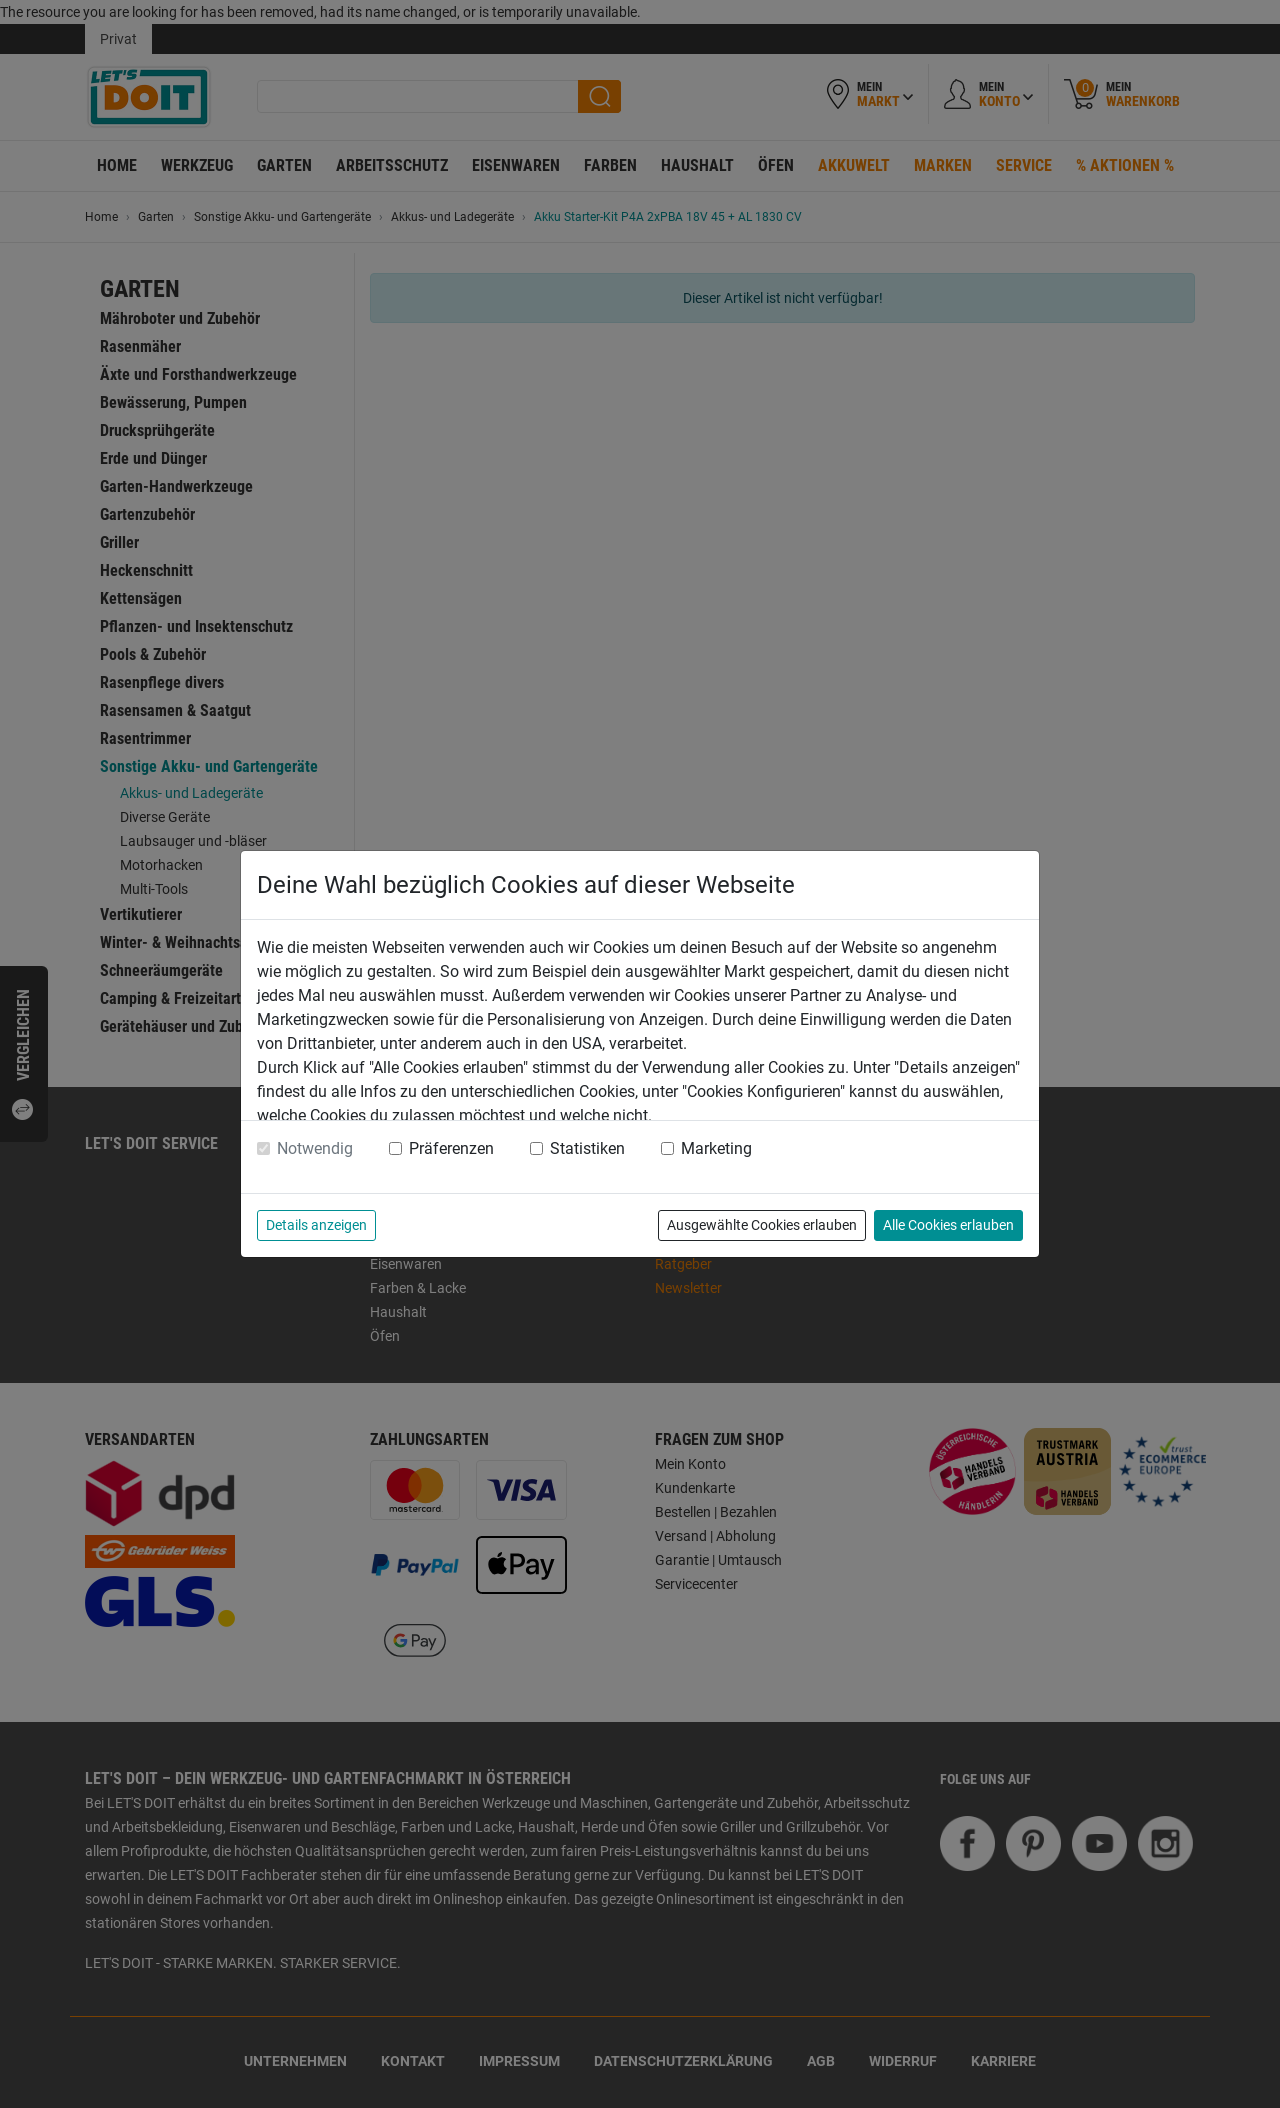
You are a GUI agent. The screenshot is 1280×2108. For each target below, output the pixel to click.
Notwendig (315, 1148)
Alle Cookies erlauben (948, 1225)
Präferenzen (451, 1148)
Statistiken (587, 1148)
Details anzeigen (316, 1225)
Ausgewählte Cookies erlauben (762, 1225)
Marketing (716, 1148)
